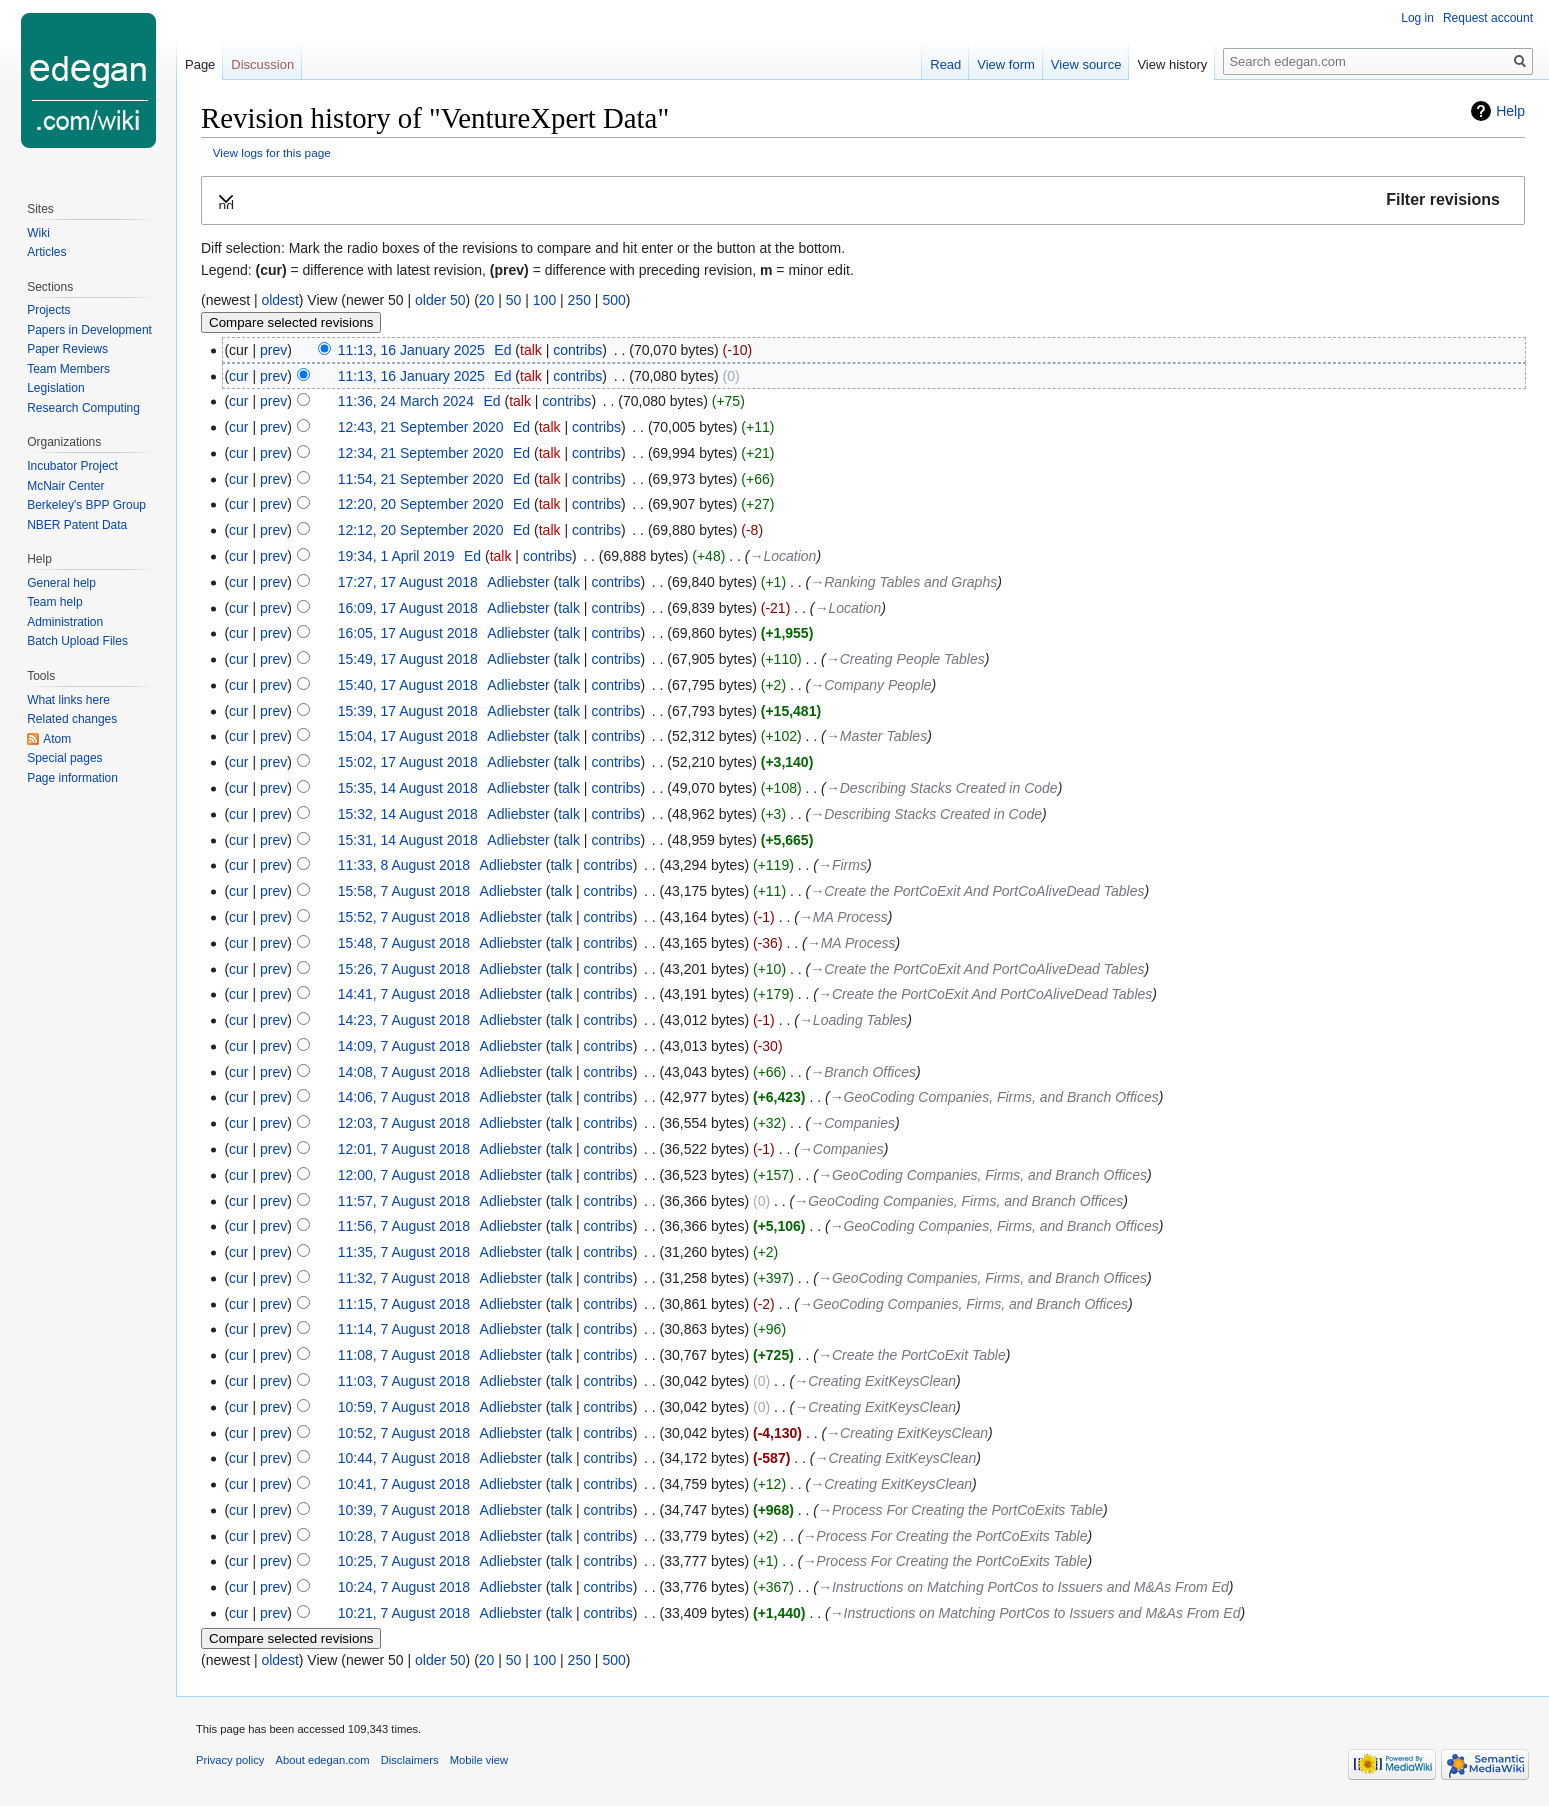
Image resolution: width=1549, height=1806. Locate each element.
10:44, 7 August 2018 (404, 1458)
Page (200, 64)
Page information (72, 778)
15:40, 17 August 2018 (408, 685)
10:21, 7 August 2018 (404, 1613)
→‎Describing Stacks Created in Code (942, 788)
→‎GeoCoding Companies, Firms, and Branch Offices (994, 1097)
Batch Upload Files (77, 641)
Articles (46, 252)
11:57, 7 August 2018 (404, 1201)
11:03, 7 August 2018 (404, 1381)
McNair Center (65, 486)
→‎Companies (852, 1123)
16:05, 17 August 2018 (408, 633)
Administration (65, 622)
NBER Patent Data (77, 525)
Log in (1417, 18)
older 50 (440, 300)
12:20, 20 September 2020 (421, 504)
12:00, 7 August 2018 (404, 1175)
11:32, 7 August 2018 (404, 1278)
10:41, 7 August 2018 (404, 1484)
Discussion (262, 64)
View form (1006, 64)
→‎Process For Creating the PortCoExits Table (960, 1510)
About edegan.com (323, 1760)
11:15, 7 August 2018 (404, 1304)
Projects (48, 310)
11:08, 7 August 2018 (404, 1355)
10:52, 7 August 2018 (404, 1433)
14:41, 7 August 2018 (404, 994)
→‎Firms (842, 865)
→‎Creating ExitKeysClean (875, 1381)
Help (1510, 111)
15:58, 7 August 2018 (404, 891)
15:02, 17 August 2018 (408, 762)
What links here (68, 700)
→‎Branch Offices (863, 1072)
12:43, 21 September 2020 (421, 427)
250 (579, 300)
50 (514, 300)
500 (613, 300)
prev (273, 350)
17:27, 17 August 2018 (408, 582)
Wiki (38, 233)
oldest (279, 300)
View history (1172, 64)
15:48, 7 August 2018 (404, 943)
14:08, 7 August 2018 (404, 1072)
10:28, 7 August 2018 (404, 1536)
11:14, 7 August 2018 (404, 1329)
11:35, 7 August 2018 (404, 1252)
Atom (57, 739)
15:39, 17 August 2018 (408, 711)
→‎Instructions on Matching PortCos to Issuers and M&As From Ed (1023, 1587)
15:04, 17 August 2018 (408, 736)
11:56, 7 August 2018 (404, 1226)
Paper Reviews (67, 349)
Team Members (68, 369)
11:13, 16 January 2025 (411, 350)
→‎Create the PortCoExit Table (912, 1355)
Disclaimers (410, 1760)
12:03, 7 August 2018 (404, 1123)
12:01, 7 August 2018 (404, 1149)
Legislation (55, 388)
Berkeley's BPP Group (86, 505)
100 (544, 300)
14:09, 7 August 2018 (404, 1046)
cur (238, 376)
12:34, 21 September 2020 (421, 453)
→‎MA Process (843, 917)
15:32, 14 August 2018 (408, 814)
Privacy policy (230, 1760)
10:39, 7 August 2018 (404, 1510)
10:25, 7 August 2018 (404, 1561)
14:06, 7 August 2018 (404, 1097)
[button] (863, 200)
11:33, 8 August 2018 (404, 865)
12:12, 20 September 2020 (421, 530)
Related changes (72, 719)
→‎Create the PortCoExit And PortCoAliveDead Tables (977, 891)
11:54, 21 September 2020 (421, 479)
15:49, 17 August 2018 (408, 659)
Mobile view (479, 1760)
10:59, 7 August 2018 (404, 1407)
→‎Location (782, 556)
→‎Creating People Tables (905, 659)
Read (945, 64)
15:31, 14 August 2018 (408, 840)
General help (61, 583)
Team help (54, 602)
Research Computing (83, 408)
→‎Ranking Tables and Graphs (903, 582)
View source (1086, 64)
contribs (577, 350)
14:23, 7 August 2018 (404, 1020)
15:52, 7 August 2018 (404, 917)
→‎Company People (870, 685)
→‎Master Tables (876, 736)
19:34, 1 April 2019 (396, 556)
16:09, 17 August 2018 (408, 608)
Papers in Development (89, 330)
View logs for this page (272, 152)
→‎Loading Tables (853, 1020)
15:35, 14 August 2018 (408, 788)
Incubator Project (72, 466)
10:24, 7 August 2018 (404, 1587)
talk (531, 350)
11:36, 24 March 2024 (406, 401)
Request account (1488, 18)
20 (487, 300)
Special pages (64, 758)
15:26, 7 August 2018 (404, 969)
